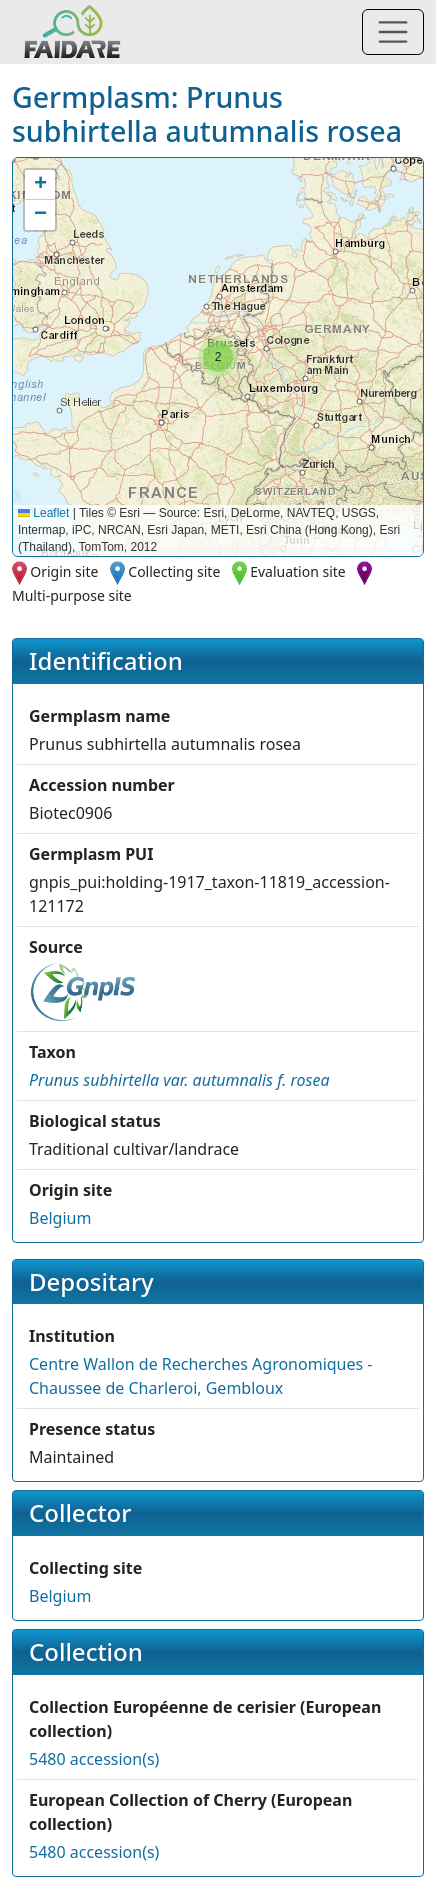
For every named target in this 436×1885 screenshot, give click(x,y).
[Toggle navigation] (393, 32)
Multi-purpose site (72, 595)
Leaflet (43, 513)
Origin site (64, 571)
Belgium (60, 1218)
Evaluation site (298, 571)
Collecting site (174, 571)
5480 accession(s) (94, 1759)
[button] (218, 357)
